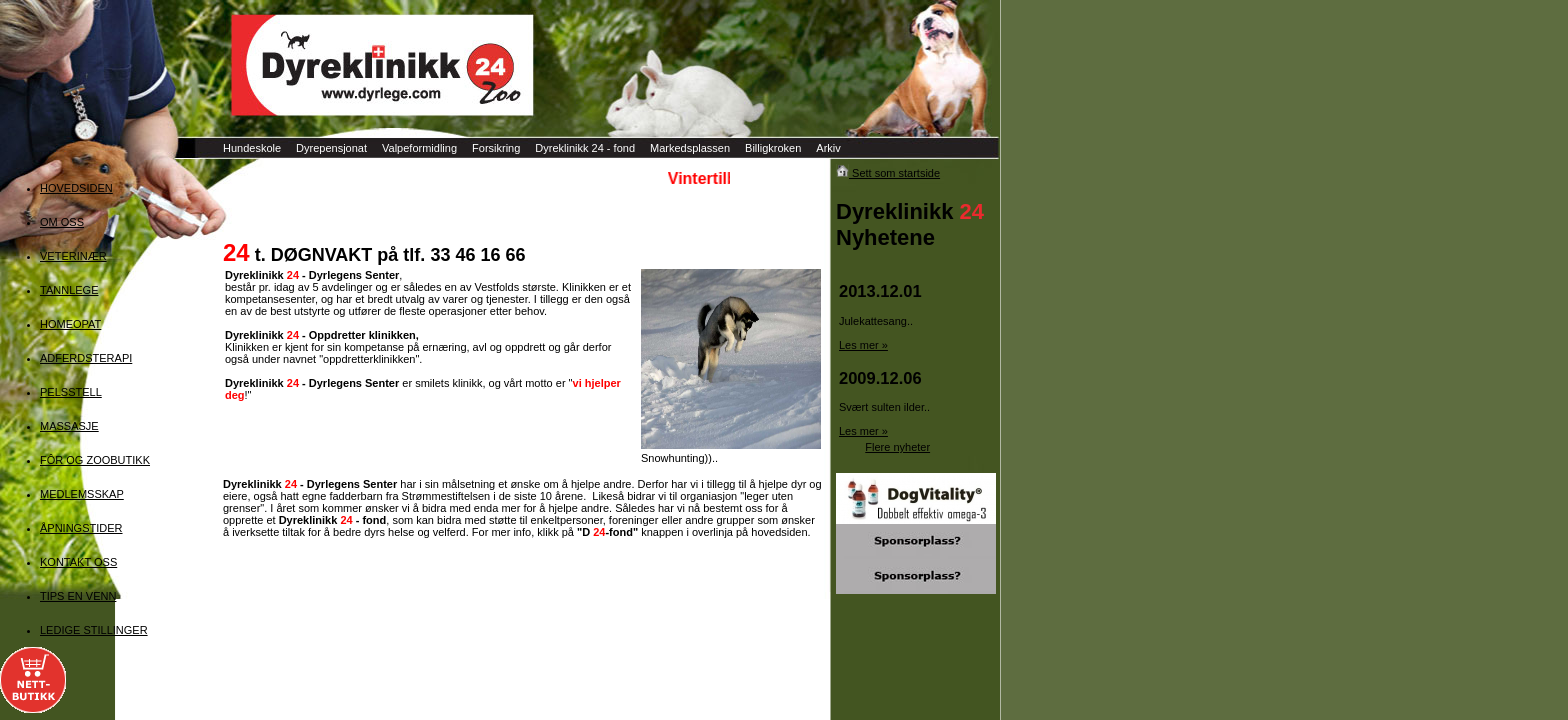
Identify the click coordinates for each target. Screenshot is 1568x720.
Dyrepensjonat (331, 148)
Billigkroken (773, 148)
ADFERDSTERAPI (86, 358)
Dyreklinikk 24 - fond (585, 148)
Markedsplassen (690, 148)
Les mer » (863, 345)
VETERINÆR (73, 256)
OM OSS (62, 222)
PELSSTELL (71, 392)
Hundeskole (252, 148)
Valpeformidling (419, 148)
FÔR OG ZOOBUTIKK (95, 460)
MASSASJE (69, 426)
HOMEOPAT (70, 324)
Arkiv (828, 148)
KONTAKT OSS (78, 562)
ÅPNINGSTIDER (81, 528)
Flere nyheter (897, 447)
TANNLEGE (69, 290)
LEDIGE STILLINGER (94, 630)
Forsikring (496, 148)
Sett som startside (888, 173)
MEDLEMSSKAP (82, 494)
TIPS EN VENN (78, 596)
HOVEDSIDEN (76, 188)
